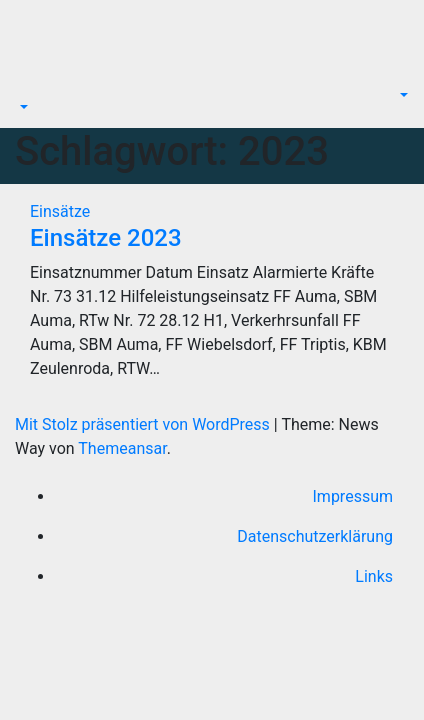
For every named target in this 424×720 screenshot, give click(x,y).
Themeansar (122, 448)
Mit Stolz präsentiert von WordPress (144, 424)
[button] (22, 107)
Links (374, 576)
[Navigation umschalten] (29, 89)
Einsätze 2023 (106, 238)
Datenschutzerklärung (315, 536)
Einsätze (60, 211)
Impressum (353, 496)
